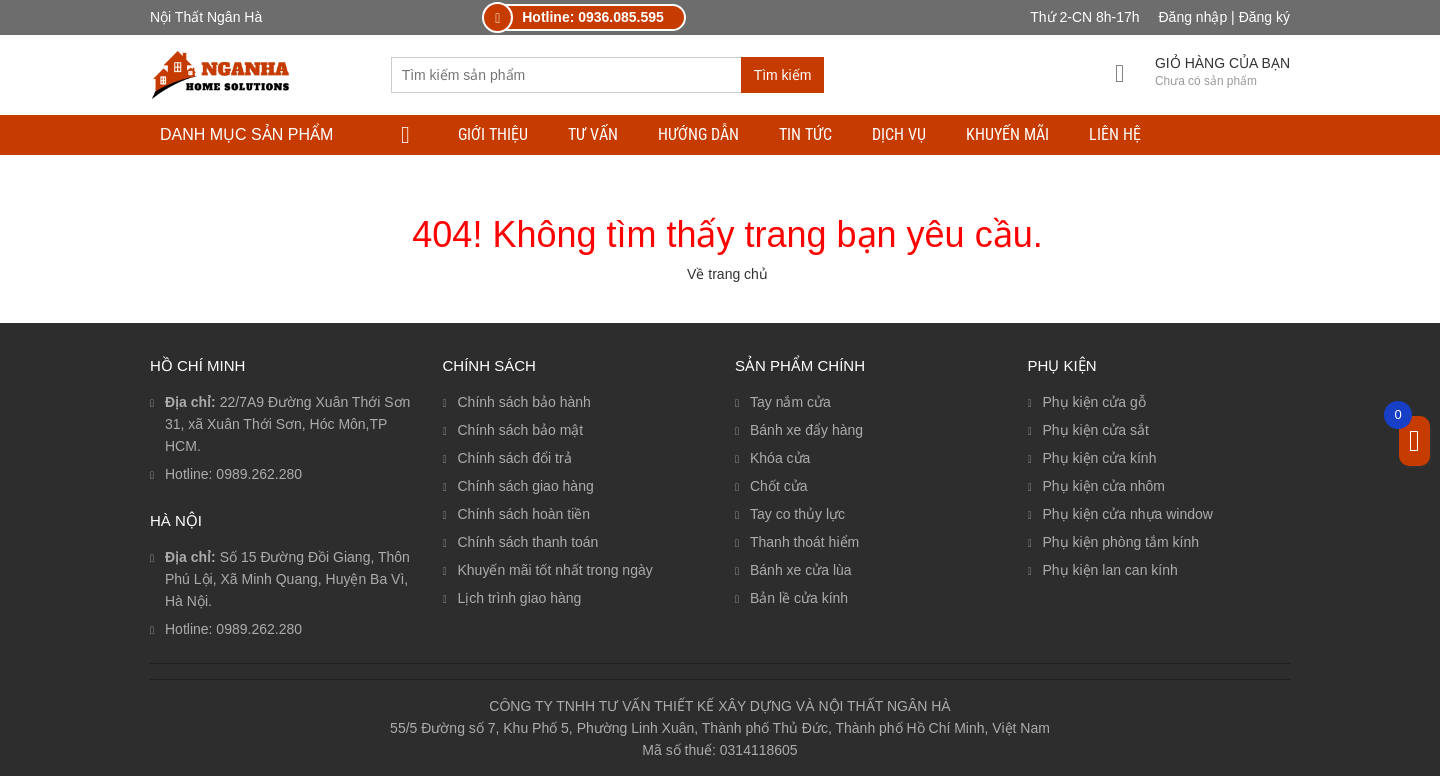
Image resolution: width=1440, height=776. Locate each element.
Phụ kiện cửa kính (1100, 458)
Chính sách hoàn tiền (524, 514)
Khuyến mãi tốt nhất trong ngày (555, 570)
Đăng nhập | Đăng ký (1225, 17)
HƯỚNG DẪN (698, 134)
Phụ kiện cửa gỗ (1094, 402)
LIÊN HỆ (1115, 134)
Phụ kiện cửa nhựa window (1128, 514)
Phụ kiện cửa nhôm (1104, 486)
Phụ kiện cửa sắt (1096, 430)
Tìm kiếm (783, 75)
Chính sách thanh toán (528, 542)
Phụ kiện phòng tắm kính (1121, 542)
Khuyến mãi (1007, 134)
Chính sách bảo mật (521, 430)
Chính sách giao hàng (526, 486)
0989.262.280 (259, 474)
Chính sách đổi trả (515, 458)
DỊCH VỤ (899, 134)
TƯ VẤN (593, 134)
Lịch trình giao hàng (520, 598)
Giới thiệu (493, 134)
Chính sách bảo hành (524, 402)
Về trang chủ (727, 274)
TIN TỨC (805, 134)
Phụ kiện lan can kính (1110, 570)
